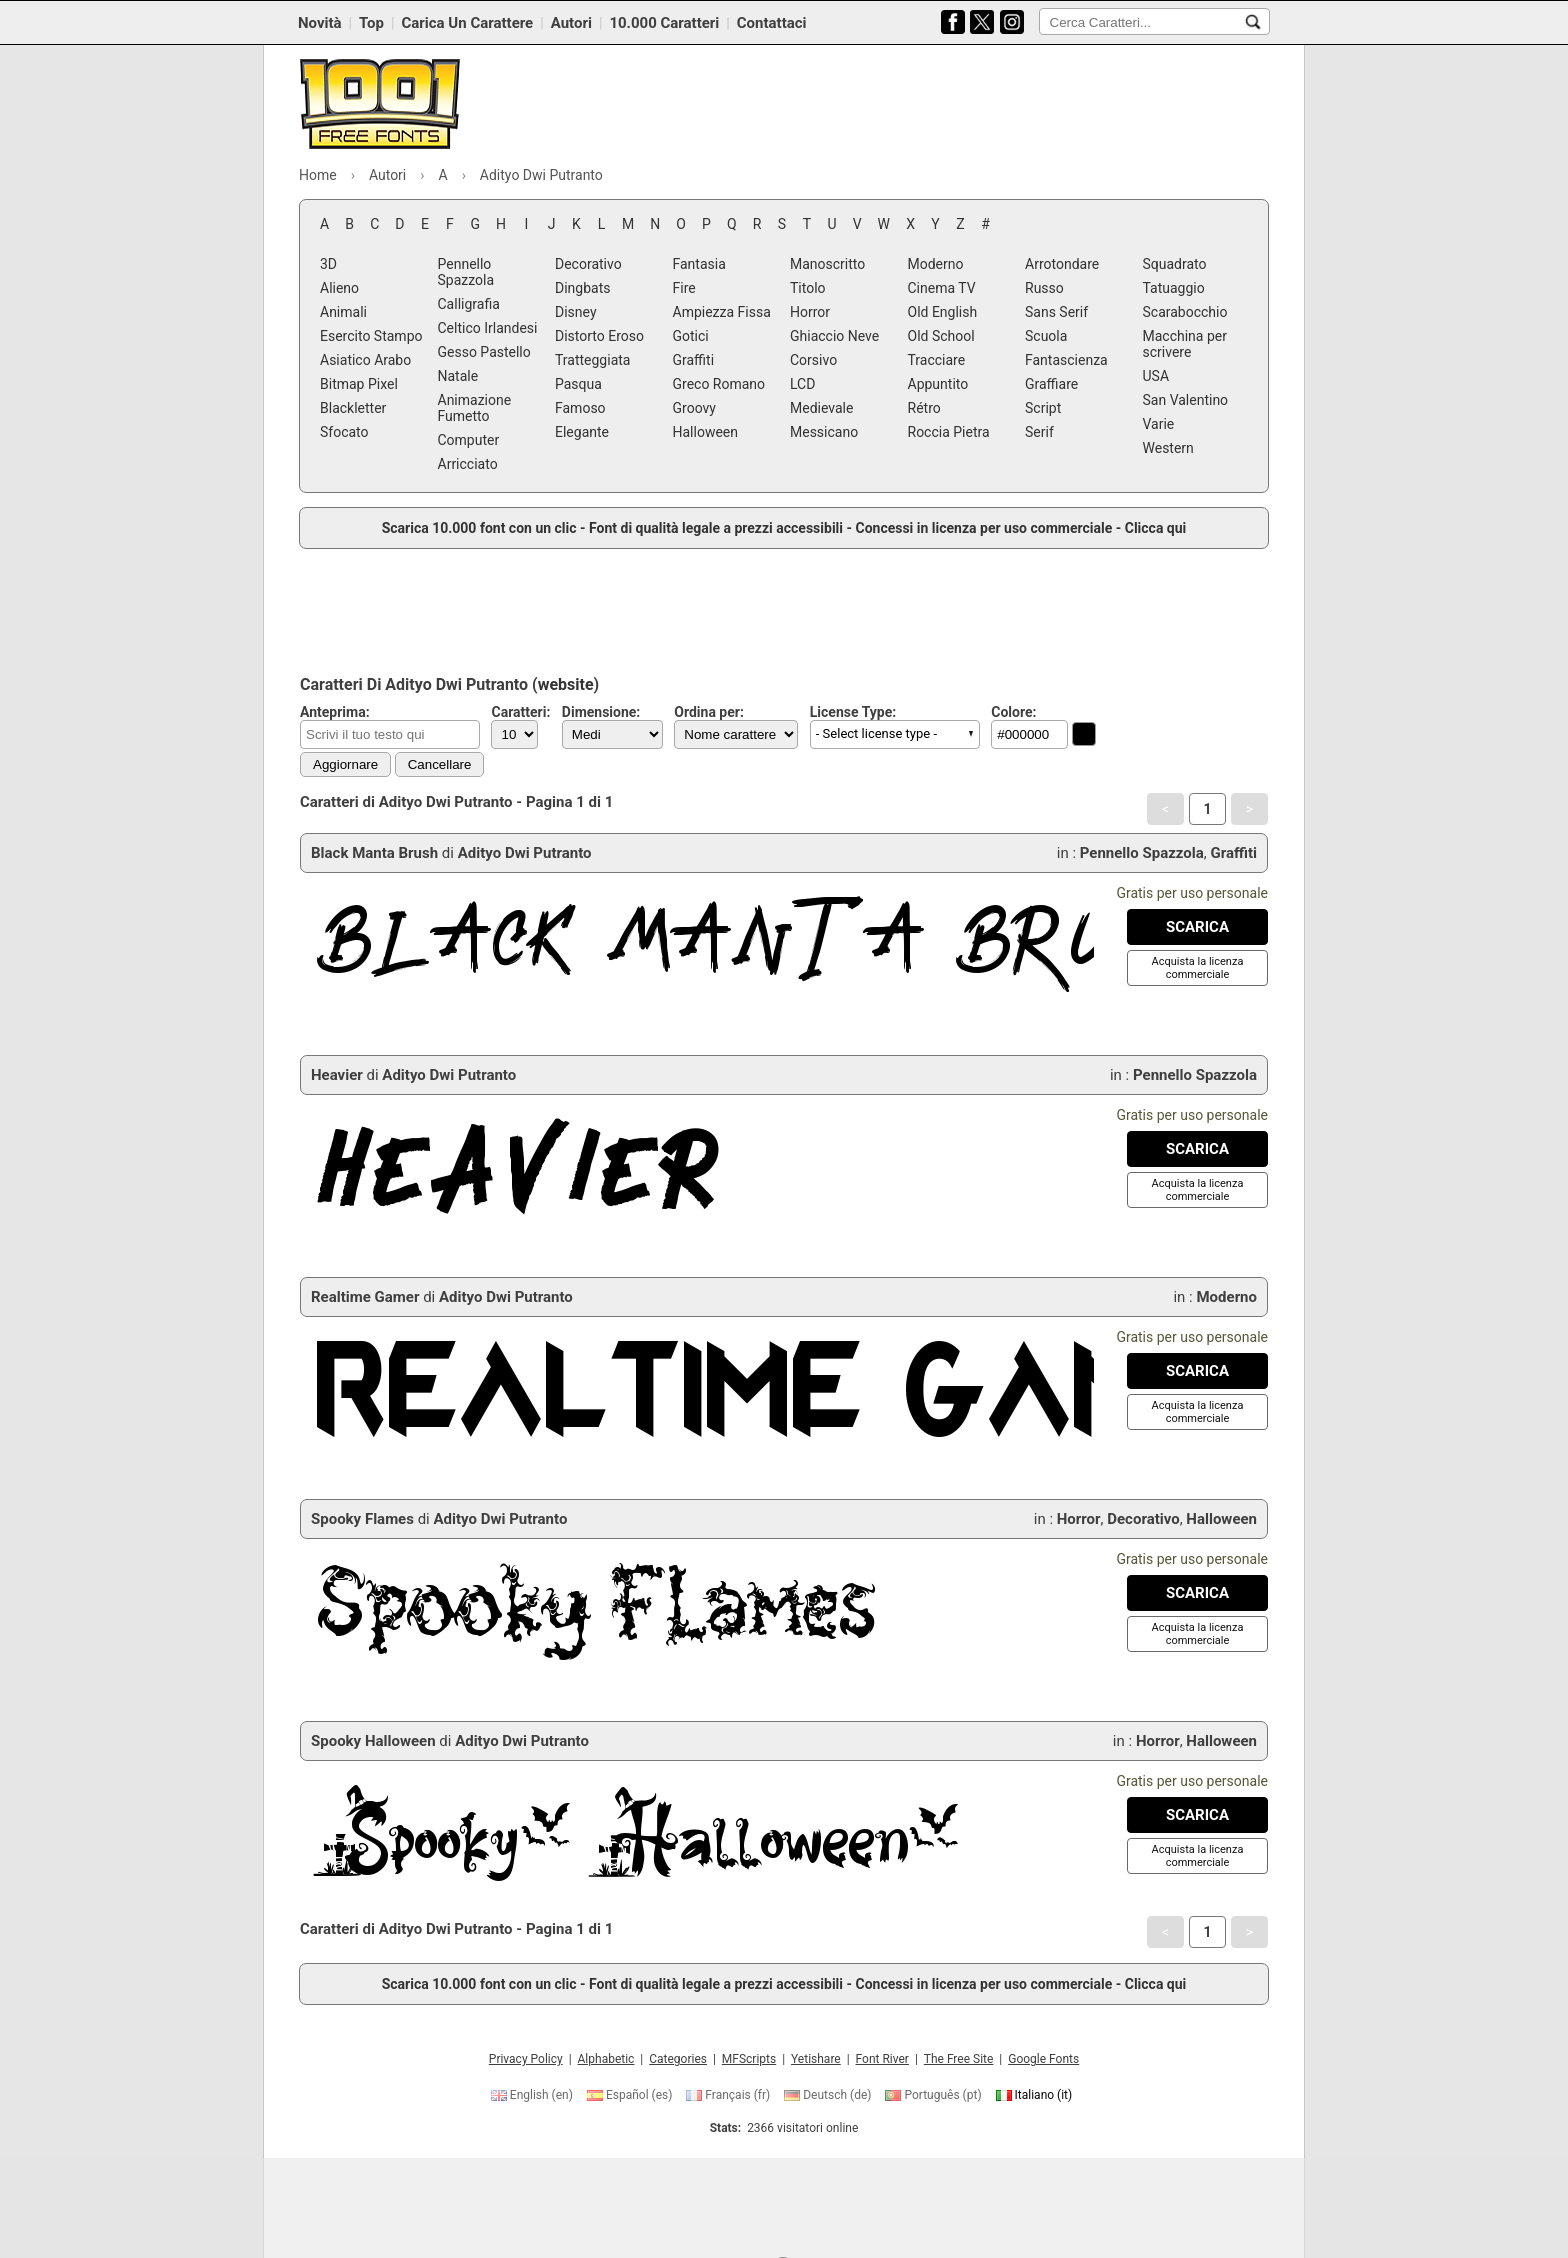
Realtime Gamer (365, 1297)
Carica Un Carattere (467, 23)
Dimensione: (601, 712)
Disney (576, 312)
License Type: (853, 712)
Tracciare (937, 360)
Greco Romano (719, 384)
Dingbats (582, 288)
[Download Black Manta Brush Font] (1197, 927)
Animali (343, 312)
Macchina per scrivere (1185, 344)
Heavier (337, 1075)
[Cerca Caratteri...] (1253, 22)
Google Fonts (1043, 2059)
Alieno (339, 288)
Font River (882, 2059)
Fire (684, 288)
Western (1168, 448)
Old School (941, 336)
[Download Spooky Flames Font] (1197, 1593)
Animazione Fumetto (475, 408)
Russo (1044, 288)
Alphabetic (606, 2059)
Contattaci (772, 23)
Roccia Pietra (949, 432)
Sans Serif (1056, 312)
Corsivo (813, 360)
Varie (1159, 424)
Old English (943, 312)
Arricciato (468, 464)
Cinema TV (942, 288)
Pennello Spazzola (466, 272)
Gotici (691, 336)
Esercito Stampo (371, 336)
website (566, 684)
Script (1043, 408)
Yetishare (816, 2059)
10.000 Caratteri (664, 23)
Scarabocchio (1185, 312)
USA (1156, 376)
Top (371, 23)
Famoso (580, 408)
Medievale (821, 408)
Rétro (924, 408)
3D (328, 264)
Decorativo (588, 264)
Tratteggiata (592, 360)
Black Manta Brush (374, 853)
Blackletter (353, 408)
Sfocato (344, 432)
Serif (1039, 432)
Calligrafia (469, 304)
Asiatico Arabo (365, 360)
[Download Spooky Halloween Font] (1197, 1815)
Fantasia (699, 264)
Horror (810, 312)
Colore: (1013, 712)
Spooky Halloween (373, 1741)
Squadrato (1175, 264)
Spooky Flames (362, 1519)
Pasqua (578, 384)
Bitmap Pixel (359, 384)
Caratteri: (520, 712)
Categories (678, 2059)
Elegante (582, 432)
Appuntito (938, 384)
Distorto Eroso (599, 336)
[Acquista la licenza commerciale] (1198, 968)
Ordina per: (709, 712)
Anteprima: (335, 712)
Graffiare (1051, 384)
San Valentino (1186, 400)
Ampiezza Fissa (722, 312)
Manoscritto (827, 264)
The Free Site (959, 2059)
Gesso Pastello (484, 352)
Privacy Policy (526, 2059)
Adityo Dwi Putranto (525, 853)
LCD (802, 384)
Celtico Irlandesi (488, 328)
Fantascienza (1066, 360)
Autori (571, 23)
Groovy (694, 408)
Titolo (808, 288)
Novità (320, 23)
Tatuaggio (1174, 288)
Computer (469, 440)
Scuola (1046, 336)
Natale (458, 376)
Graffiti (694, 360)
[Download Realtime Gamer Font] (1197, 1371)
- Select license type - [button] (876, 733)
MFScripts (749, 2059)
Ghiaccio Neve (834, 336)
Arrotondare (1062, 264)
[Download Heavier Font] (1197, 1149)
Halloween (706, 432)
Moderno (936, 264)
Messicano (824, 432)
